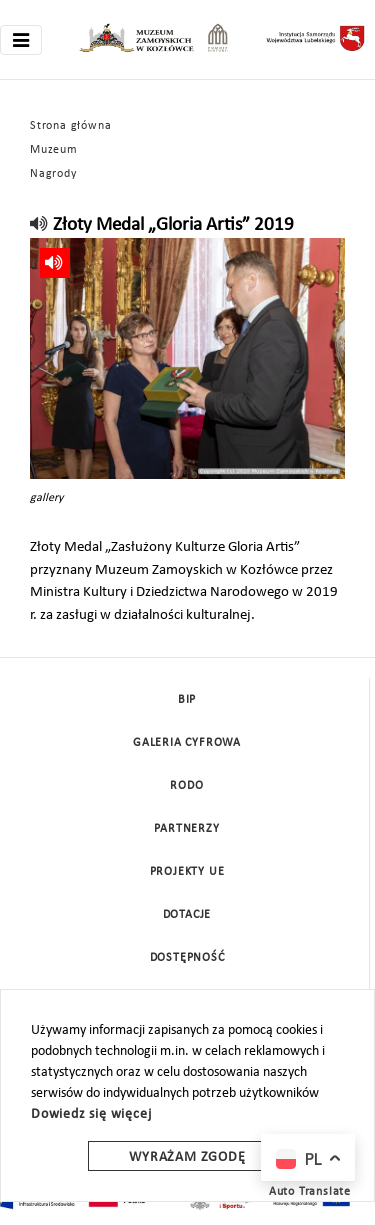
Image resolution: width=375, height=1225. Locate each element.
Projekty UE (187, 872)
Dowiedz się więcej (91, 1114)
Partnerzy (186, 829)
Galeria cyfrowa (187, 743)
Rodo (186, 786)
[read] (39, 225)
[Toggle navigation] (21, 40)
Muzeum (54, 150)
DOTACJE (187, 915)
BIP (187, 700)
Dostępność (187, 958)
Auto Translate (310, 1192)
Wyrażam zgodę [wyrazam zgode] (187, 1157)
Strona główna (70, 126)
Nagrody (53, 174)
